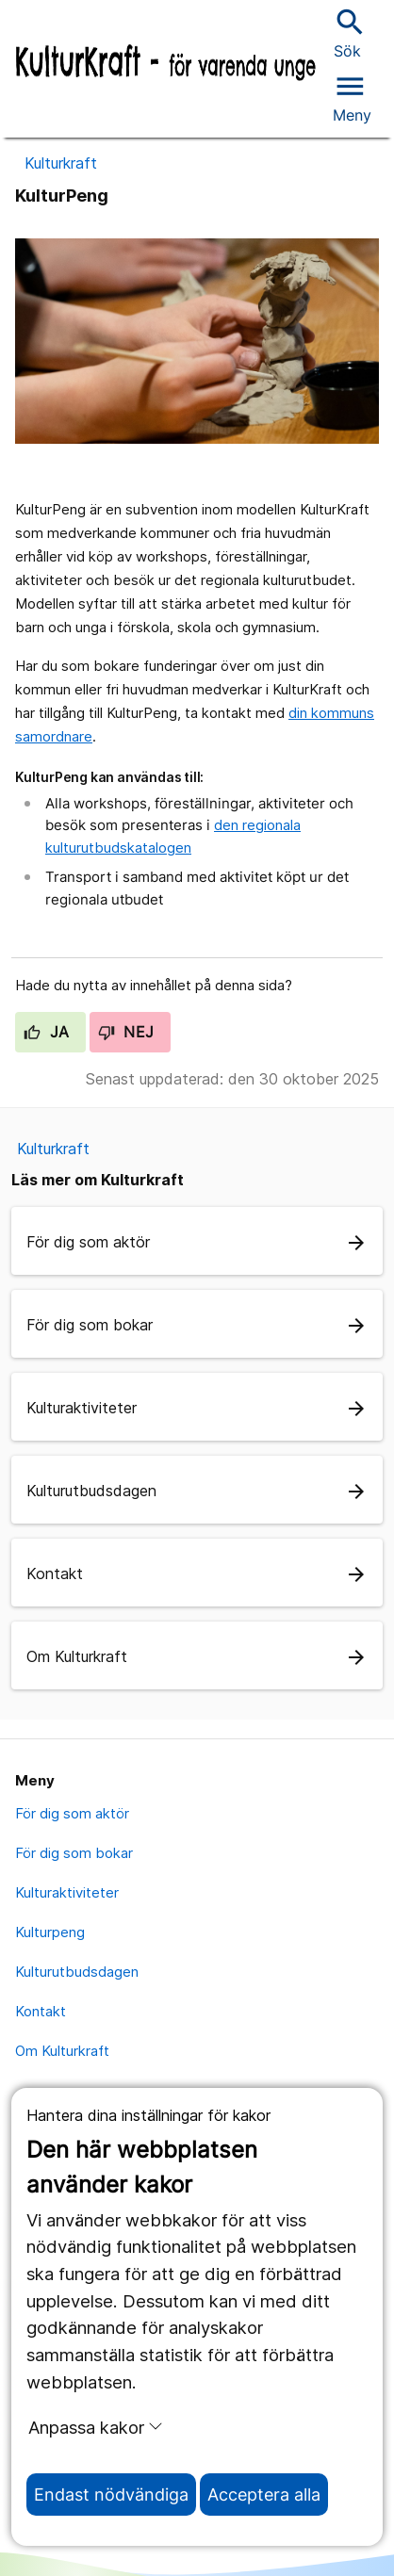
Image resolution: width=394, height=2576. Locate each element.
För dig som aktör (72, 1813)
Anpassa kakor (95, 2427)
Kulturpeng (50, 1932)
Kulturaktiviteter (67, 1892)
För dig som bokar (74, 1853)
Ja (47, 1031)
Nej (126, 1031)
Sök (348, 32)
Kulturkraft (61, 163)
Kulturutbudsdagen (77, 1972)
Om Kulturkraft (62, 2051)
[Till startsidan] (165, 64)
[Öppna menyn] (352, 96)
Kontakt (40, 2011)
